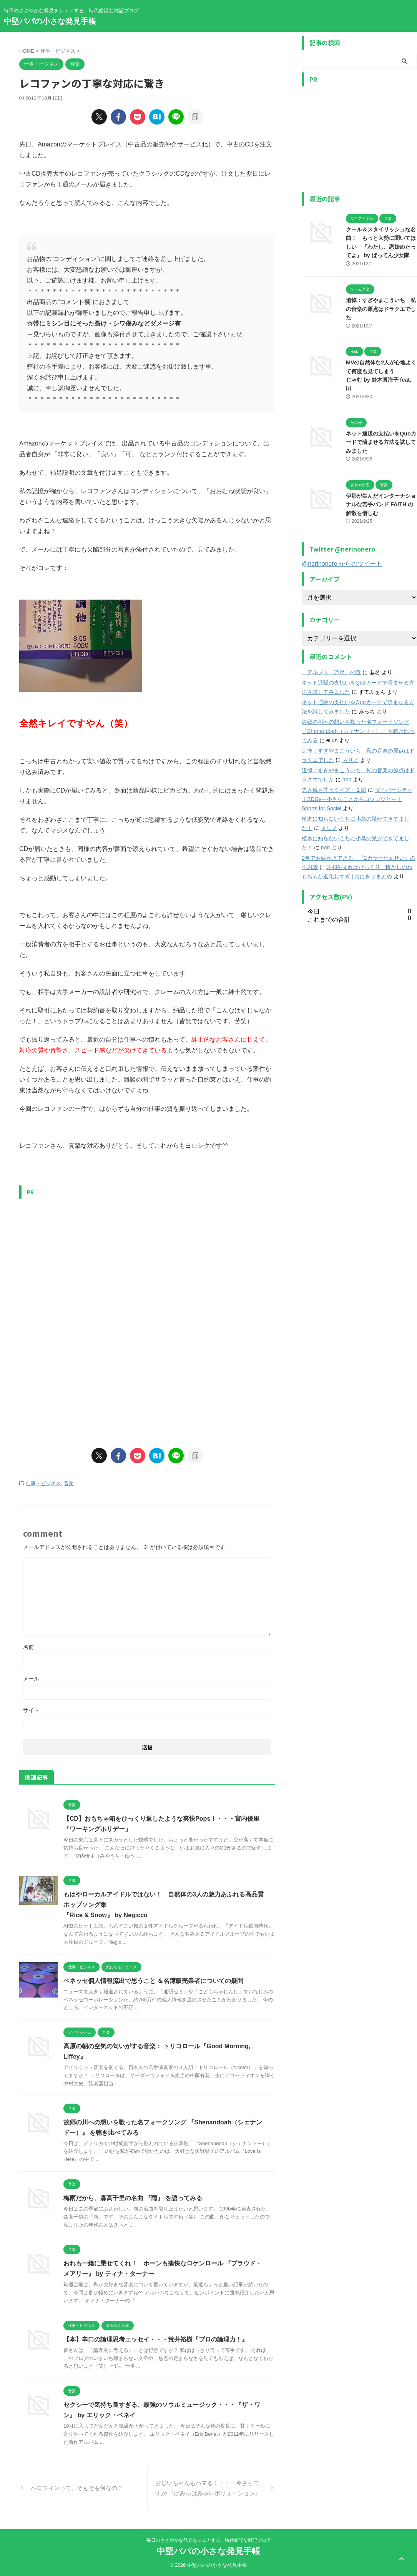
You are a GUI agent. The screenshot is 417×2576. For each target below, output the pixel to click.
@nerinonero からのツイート (342, 563)
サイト (31, 1710)
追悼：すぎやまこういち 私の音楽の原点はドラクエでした (381, 309)
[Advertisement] (83, 1257)
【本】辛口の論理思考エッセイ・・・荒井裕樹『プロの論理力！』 (155, 2339)
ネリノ (350, 759)
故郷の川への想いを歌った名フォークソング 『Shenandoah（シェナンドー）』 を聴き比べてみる (358, 730)
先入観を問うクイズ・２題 (334, 789)
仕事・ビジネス (43, 1483)
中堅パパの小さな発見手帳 (50, 21)
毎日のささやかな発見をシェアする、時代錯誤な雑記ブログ (208, 2540)
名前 (28, 1647)
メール (31, 1678)
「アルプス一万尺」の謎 (331, 672)
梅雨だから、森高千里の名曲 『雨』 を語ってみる (132, 2198)
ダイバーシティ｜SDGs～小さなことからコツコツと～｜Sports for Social (357, 798)
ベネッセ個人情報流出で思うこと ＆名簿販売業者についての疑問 (153, 1981)
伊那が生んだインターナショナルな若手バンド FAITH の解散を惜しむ (381, 504)
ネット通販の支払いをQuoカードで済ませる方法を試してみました (381, 442)
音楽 (69, 1483)
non (346, 779)
